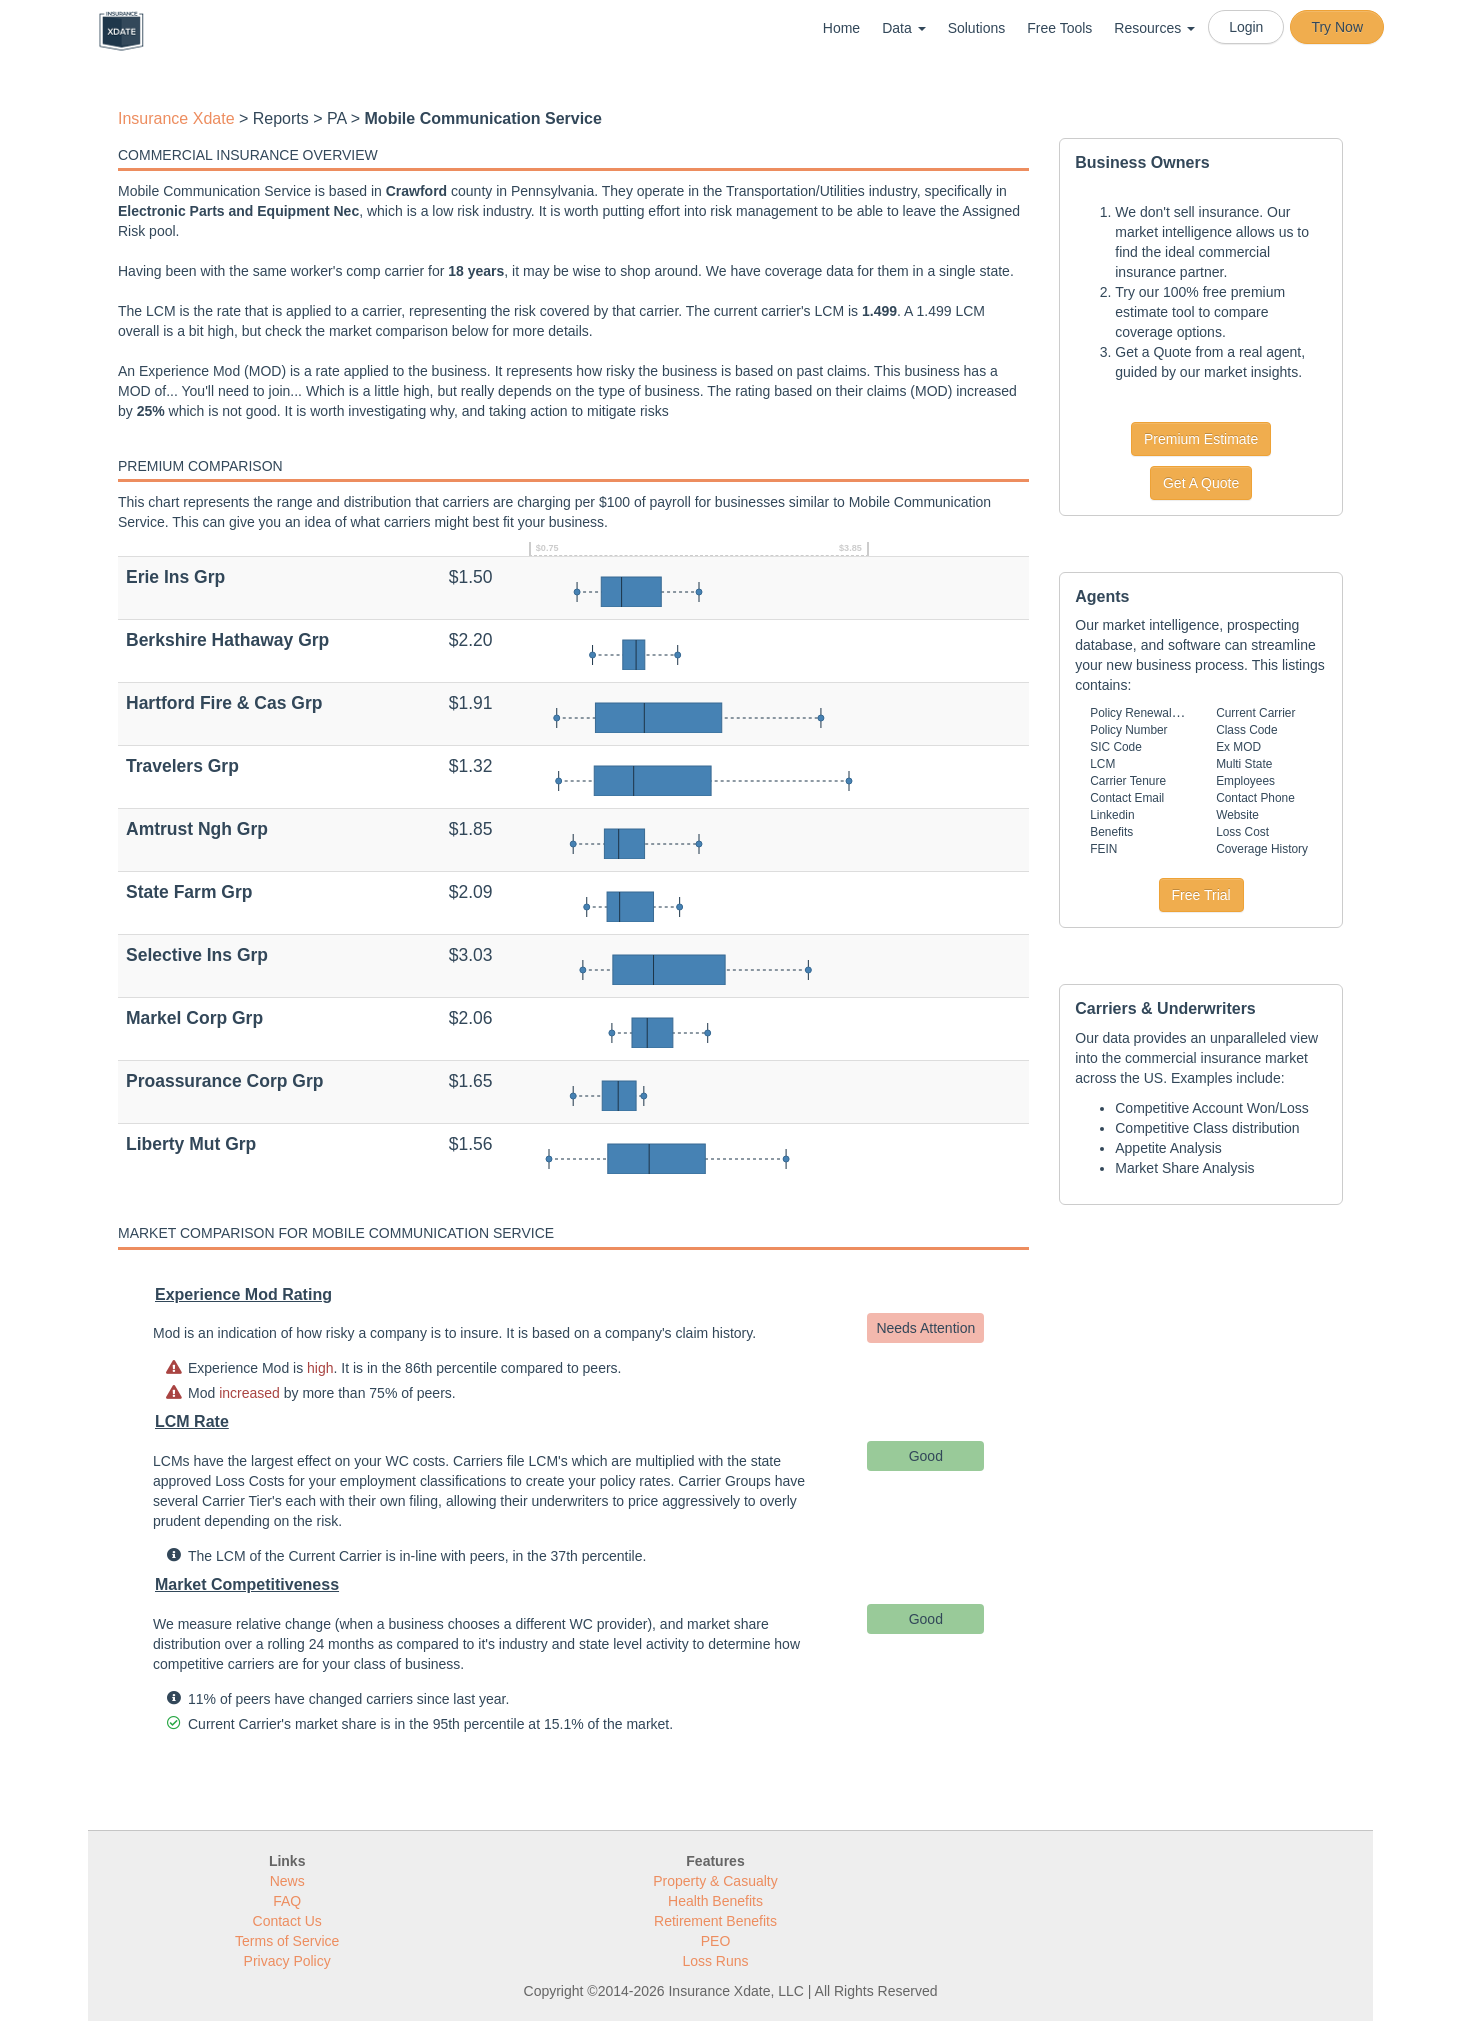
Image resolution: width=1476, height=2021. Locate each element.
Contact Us (287, 1921)
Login (1246, 27)
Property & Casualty (715, 1881)
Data (903, 28)
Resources (1154, 28)
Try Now (1337, 27)
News (287, 1881)
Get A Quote (1201, 483)
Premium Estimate (1201, 439)
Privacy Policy (287, 1961)
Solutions (977, 28)
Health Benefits (715, 1901)
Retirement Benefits (715, 1921)
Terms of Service (287, 1941)
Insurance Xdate (176, 118)
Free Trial (1201, 895)
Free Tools (1059, 28)
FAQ (287, 1901)
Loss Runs (715, 1961)
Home (841, 28)
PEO (716, 1941)
